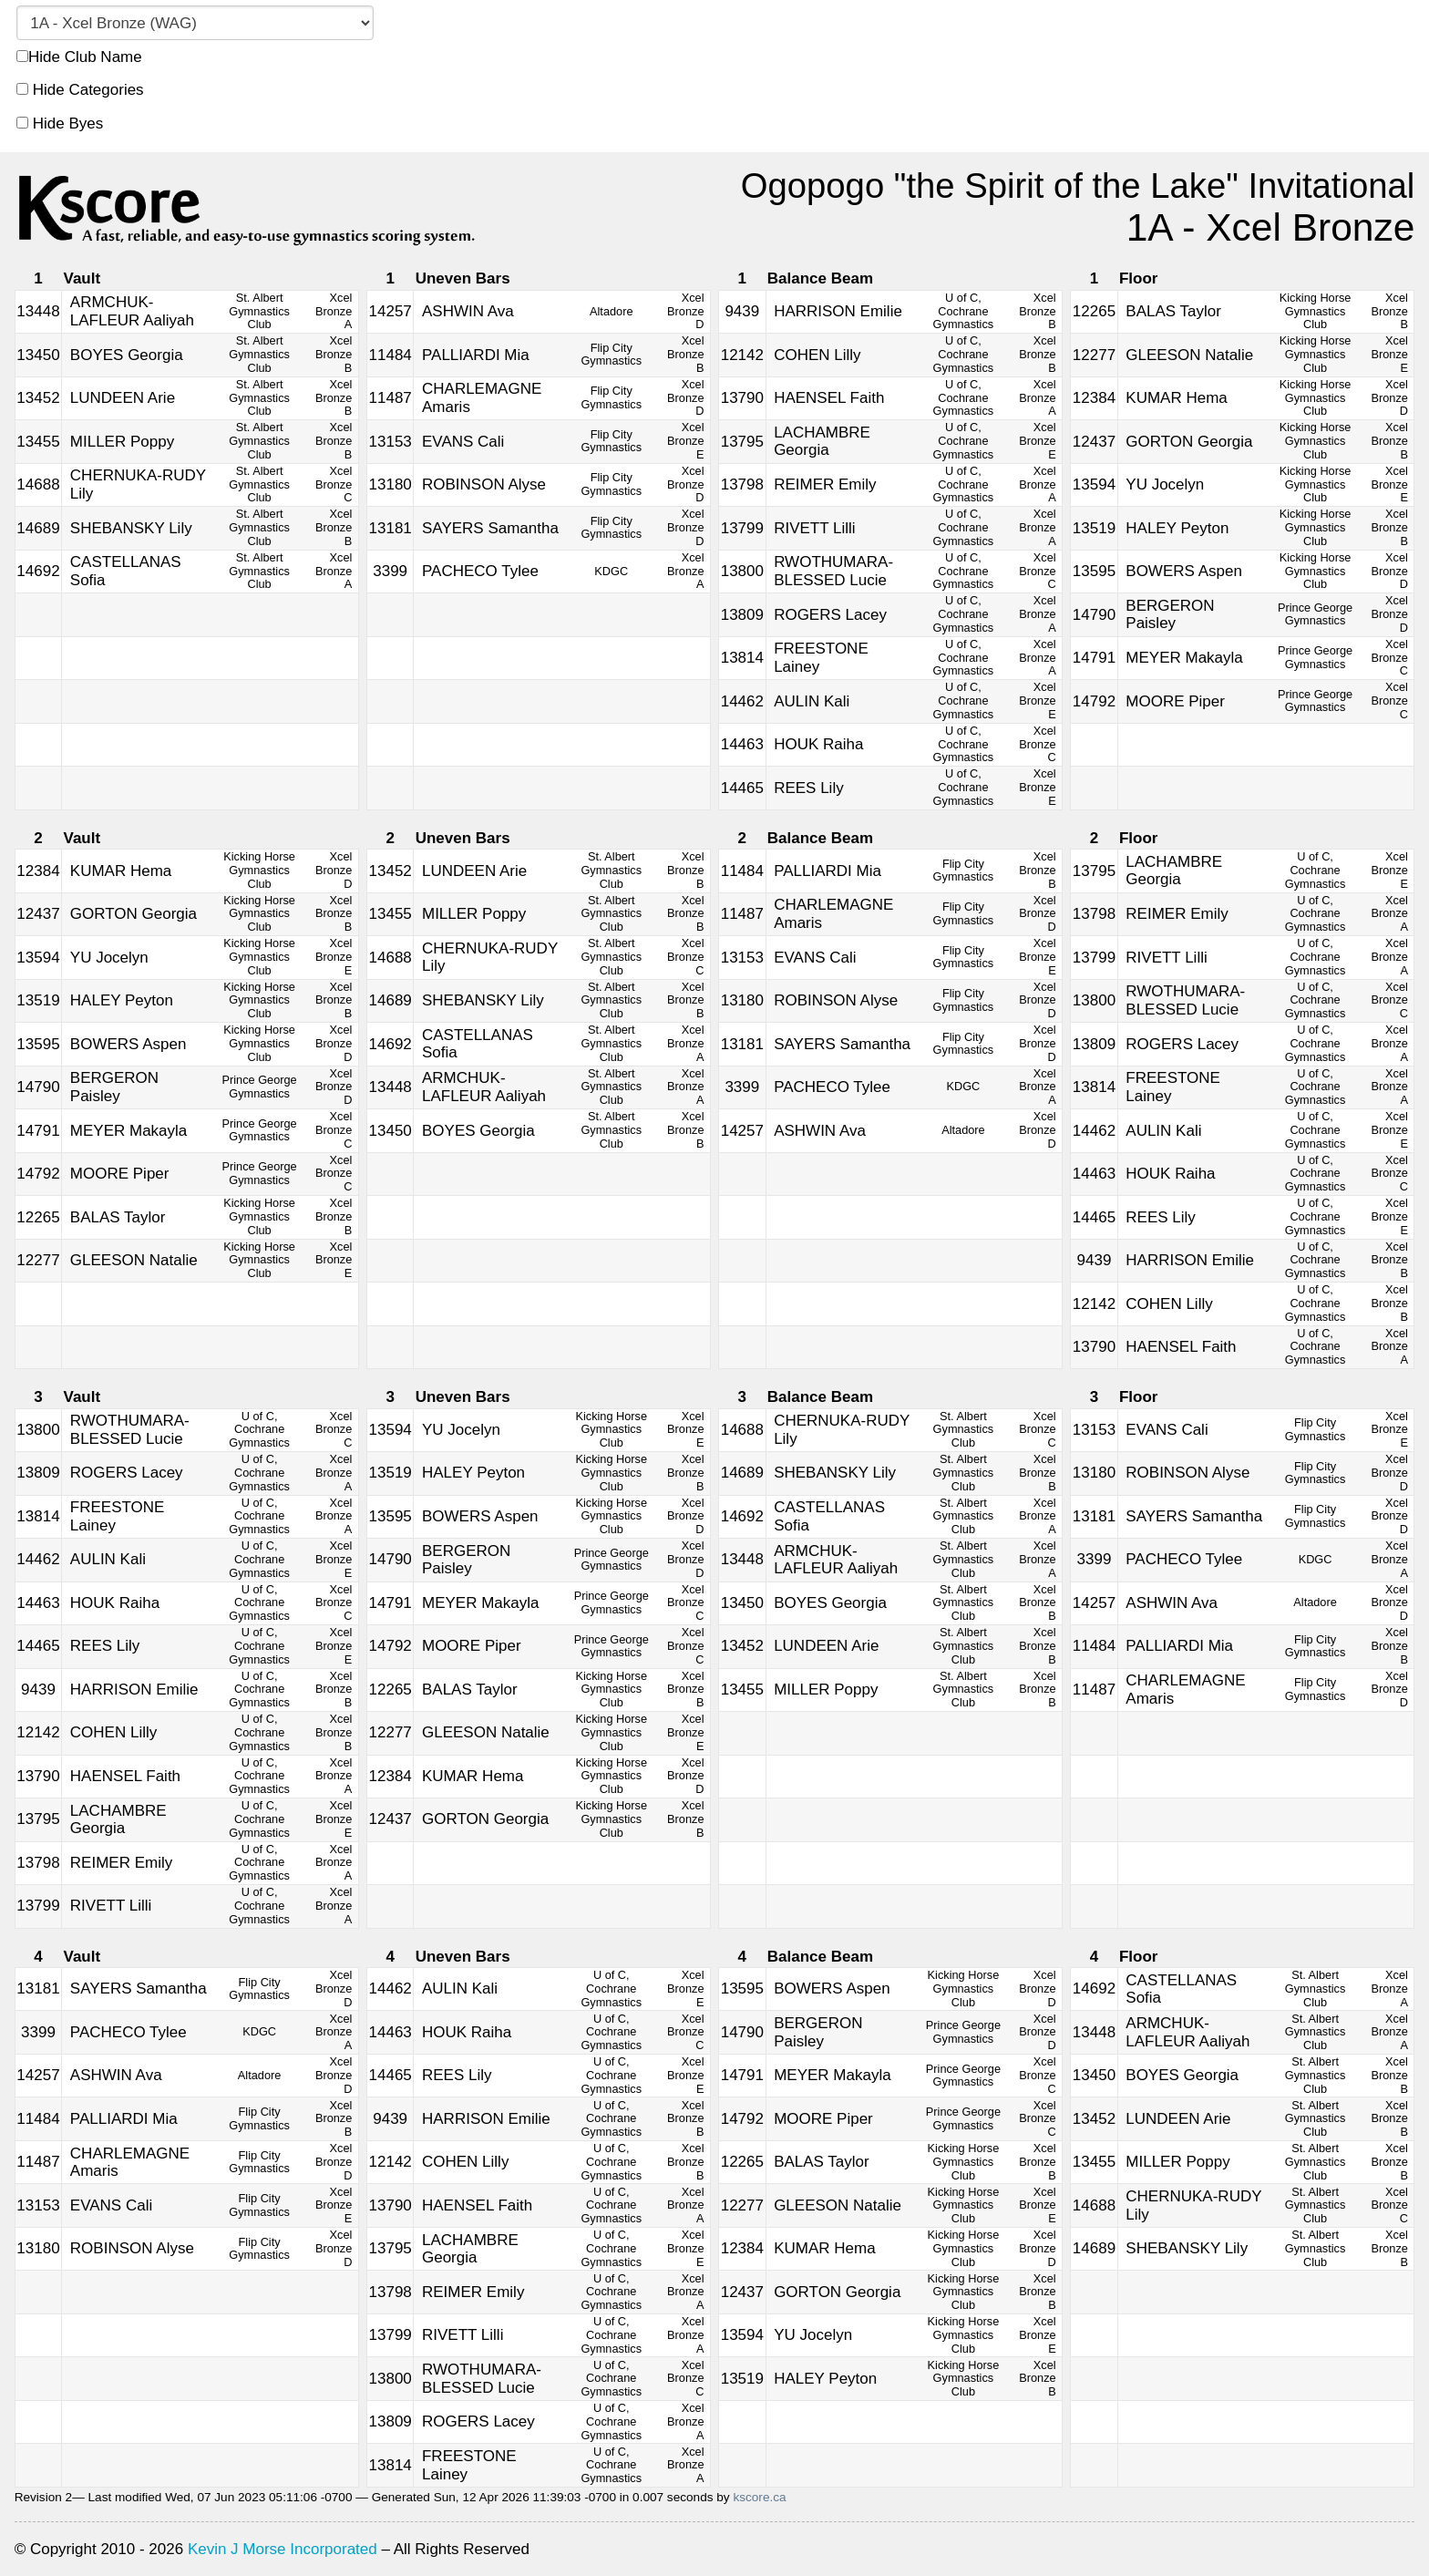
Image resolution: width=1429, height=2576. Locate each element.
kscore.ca (759, 2497)
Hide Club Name (79, 57)
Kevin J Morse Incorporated (282, 2549)
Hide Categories (80, 89)
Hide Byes (59, 123)
